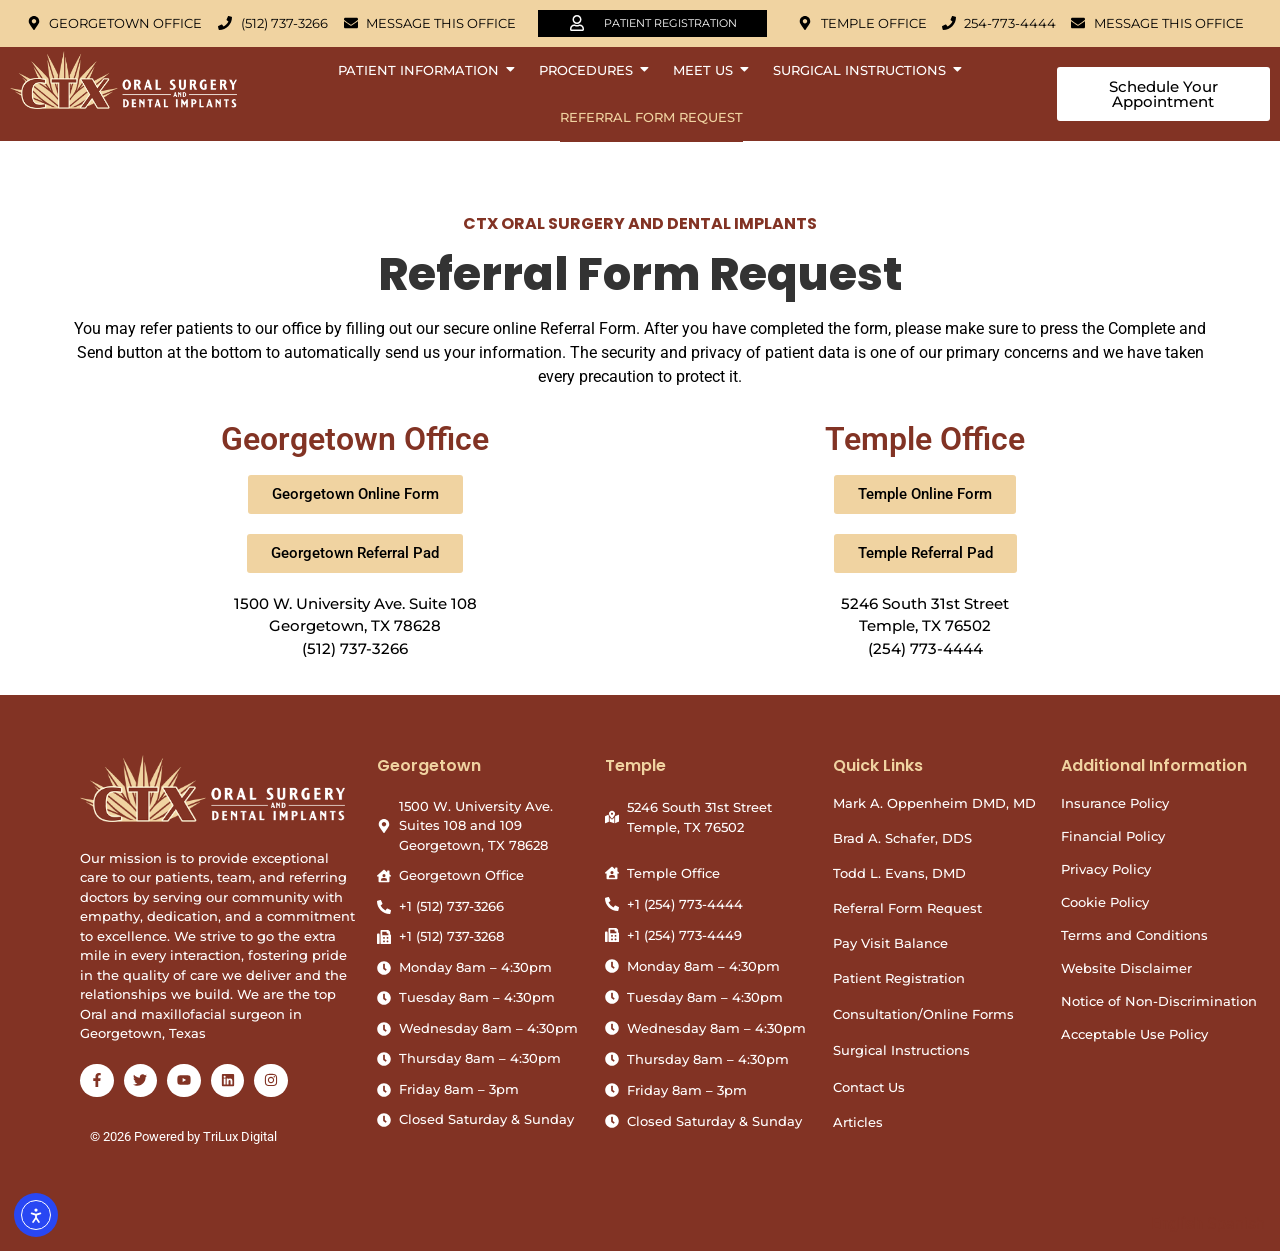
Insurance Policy (1115, 803)
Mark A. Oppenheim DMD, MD (934, 803)
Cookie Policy (1105, 902)
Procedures (591, 70)
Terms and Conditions (1134, 935)
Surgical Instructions (864, 70)
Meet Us (708, 70)
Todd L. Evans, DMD (899, 873)
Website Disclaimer (1126, 968)
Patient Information (423, 70)
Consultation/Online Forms (923, 1014)
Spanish (1236, 1223)
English (1177, 1223)
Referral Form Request (651, 117)
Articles (858, 1122)
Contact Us (869, 1087)
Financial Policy (1113, 836)
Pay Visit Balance (890, 943)
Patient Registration (899, 978)
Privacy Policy (1106, 869)
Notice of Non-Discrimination (1159, 1001)
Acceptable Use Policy (1134, 1034)
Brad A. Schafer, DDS (902, 838)
